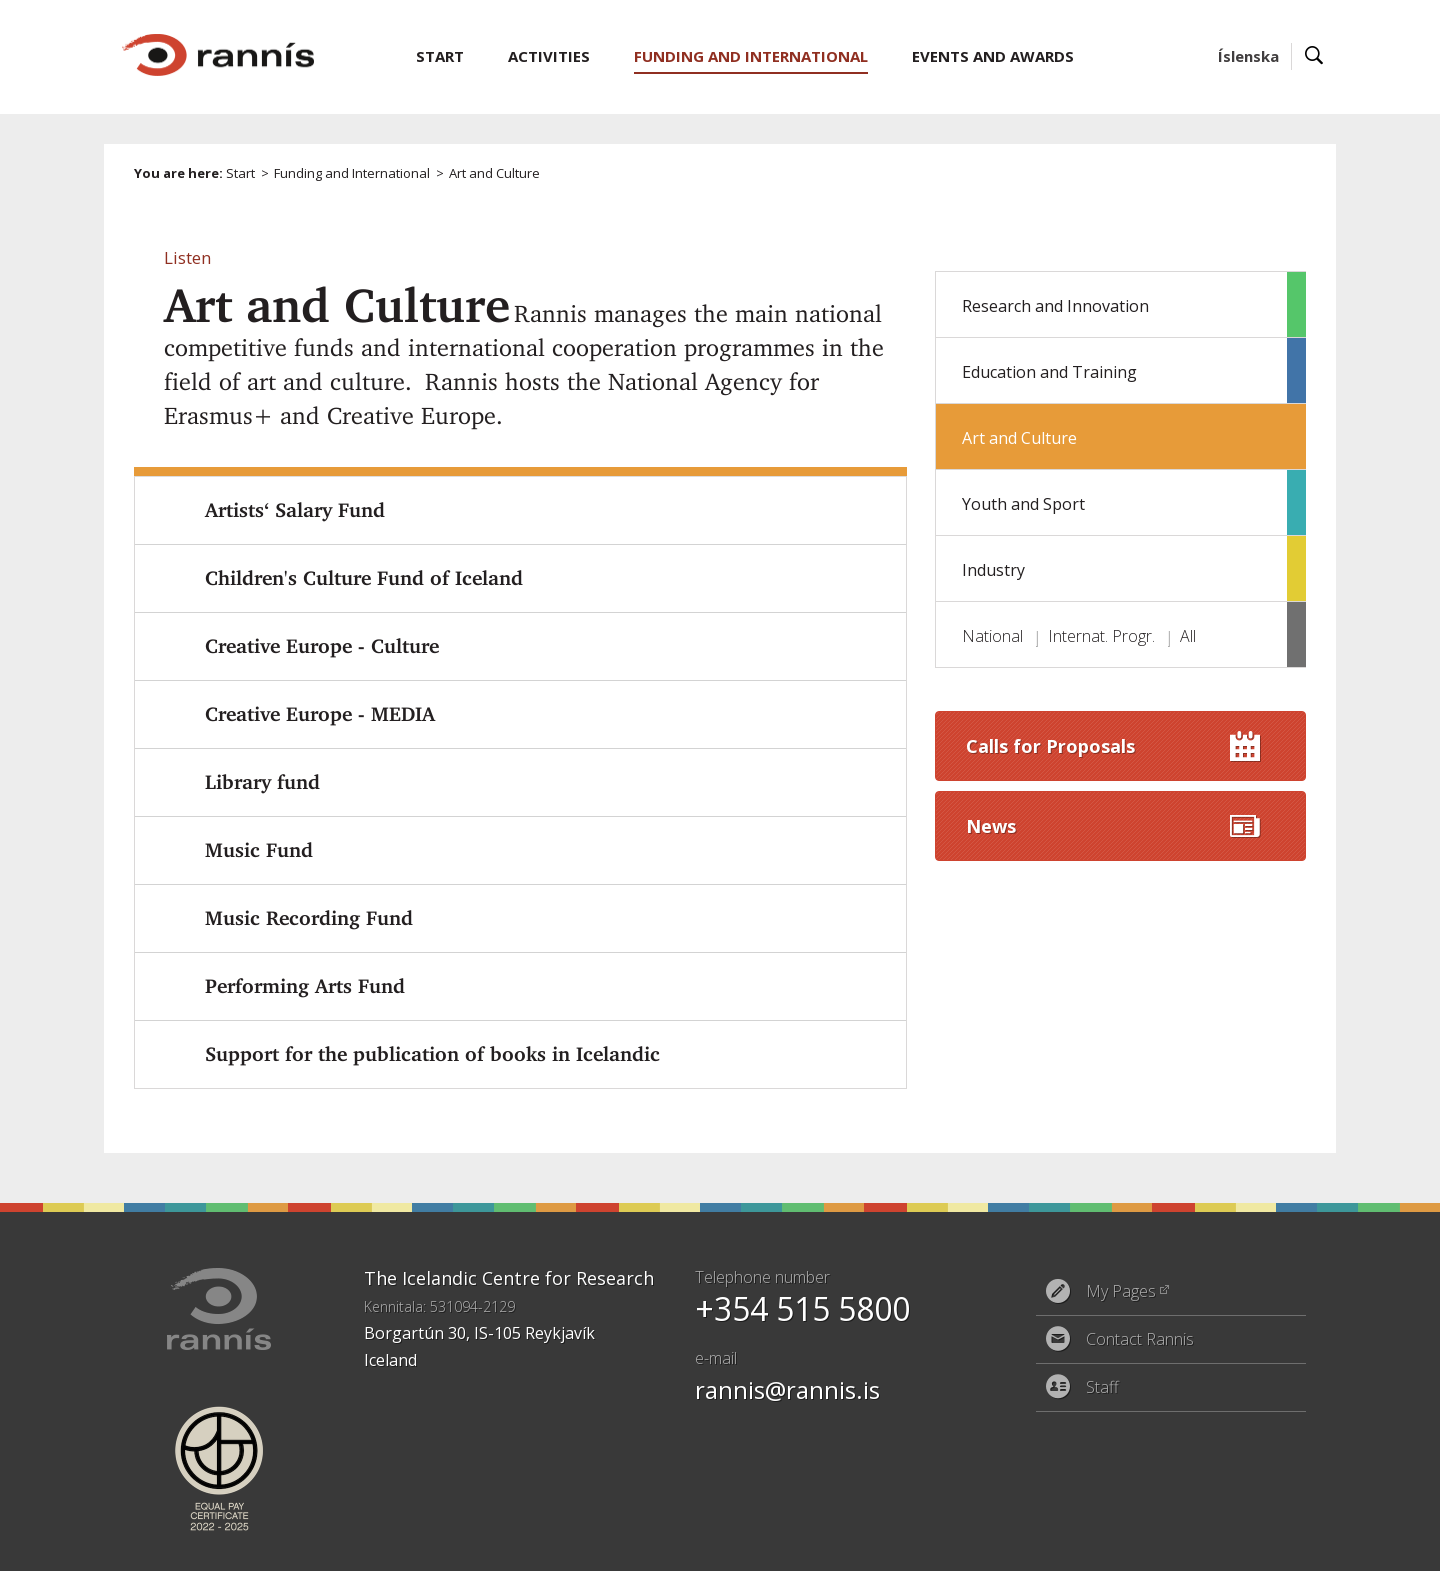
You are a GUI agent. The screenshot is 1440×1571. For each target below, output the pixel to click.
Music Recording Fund (309, 918)
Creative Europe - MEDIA (320, 714)
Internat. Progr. (1101, 636)
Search (1314, 56)
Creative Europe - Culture (322, 646)
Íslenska (1248, 56)
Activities (549, 56)
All (1188, 636)
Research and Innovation (1055, 306)
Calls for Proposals (1050, 746)
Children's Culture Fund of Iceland (364, 578)
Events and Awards (993, 56)
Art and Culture (1019, 438)
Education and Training (1049, 372)
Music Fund (259, 850)
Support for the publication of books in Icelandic (432, 1054)
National (992, 636)
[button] (187, 257)
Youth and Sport (1023, 504)
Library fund (262, 782)
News (991, 826)
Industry (993, 570)
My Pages (1121, 1291)
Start (240, 173)
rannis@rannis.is (787, 1389)
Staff (1102, 1387)
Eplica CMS (1238, 1543)
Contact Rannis (1140, 1339)
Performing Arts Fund (305, 986)
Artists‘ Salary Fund (295, 510)
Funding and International (352, 173)
